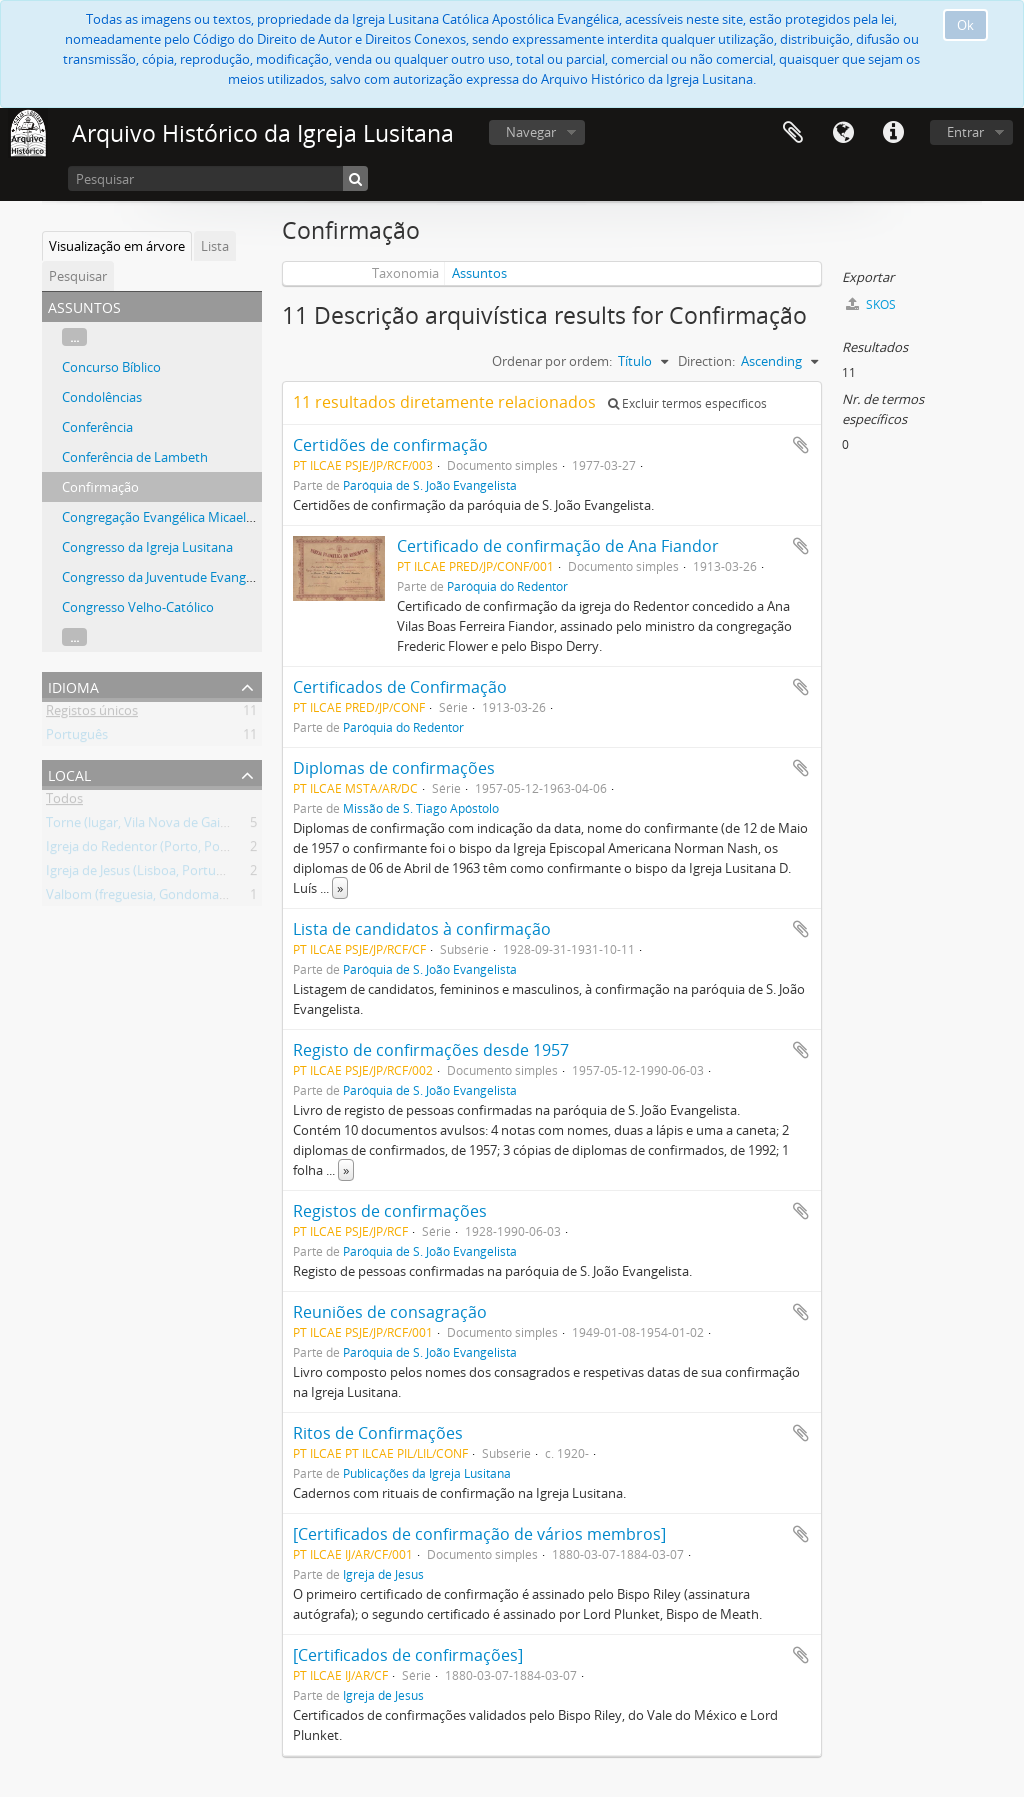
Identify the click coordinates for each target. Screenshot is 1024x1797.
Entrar (965, 132)
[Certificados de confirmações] (408, 1655)
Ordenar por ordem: (552, 361)
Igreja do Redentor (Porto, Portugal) (152, 850)
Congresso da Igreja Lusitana (147, 547)
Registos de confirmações (390, 1211)
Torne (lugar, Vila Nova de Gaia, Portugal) (167, 826)
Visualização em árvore (117, 246)
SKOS (871, 304)
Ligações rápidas (893, 133)
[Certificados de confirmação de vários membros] (479, 1534)
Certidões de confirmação (390, 445)
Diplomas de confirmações (394, 768)
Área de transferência (793, 133)
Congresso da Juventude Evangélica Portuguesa (203, 577)
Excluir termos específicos (687, 403)
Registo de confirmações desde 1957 (431, 1050)
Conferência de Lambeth (135, 457)
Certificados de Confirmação (400, 687)
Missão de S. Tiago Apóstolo (421, 808)
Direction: (706, 361)
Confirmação (100, 487)
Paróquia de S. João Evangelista (430, 485)
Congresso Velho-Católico (138, 607)
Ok (965, 25)
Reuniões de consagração (390, 1312)
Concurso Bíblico (111, 367)
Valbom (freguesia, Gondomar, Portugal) (165, 898)
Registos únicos (92, 714)
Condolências (102, 397)
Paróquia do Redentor (507, 586)
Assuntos (479, 273)
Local (69, 773)
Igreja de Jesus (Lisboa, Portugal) (141, 874)
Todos (64, 802)
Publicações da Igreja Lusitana (427, 1473)
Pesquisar (78, 276)
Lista (215, 246)
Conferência (97, 427)
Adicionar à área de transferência (801, 445)
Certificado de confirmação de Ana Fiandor (558, 546)
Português (77, 738)
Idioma (843, 133)
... (74, 337)
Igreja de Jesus (383, 1574)
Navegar (531, 132)
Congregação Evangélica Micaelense (168, 517)
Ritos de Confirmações (378, 1433)
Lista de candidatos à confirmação (422, 929)
